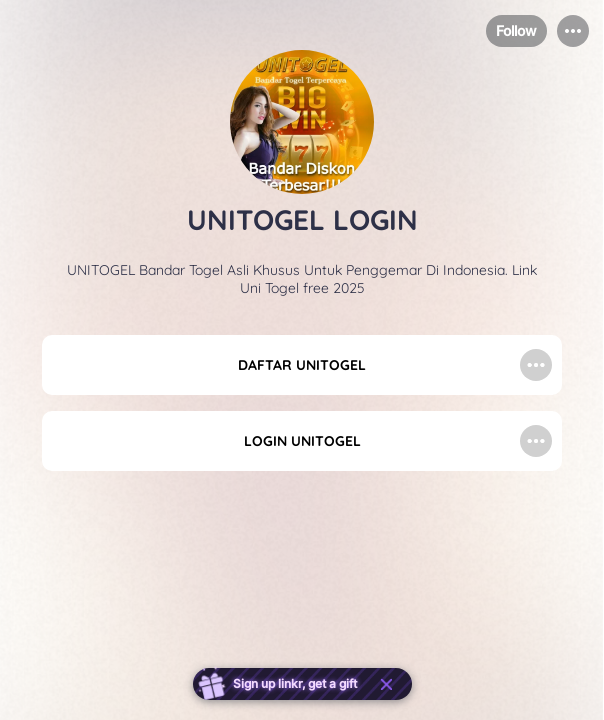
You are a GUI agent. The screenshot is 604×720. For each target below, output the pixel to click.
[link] (302, 365)
